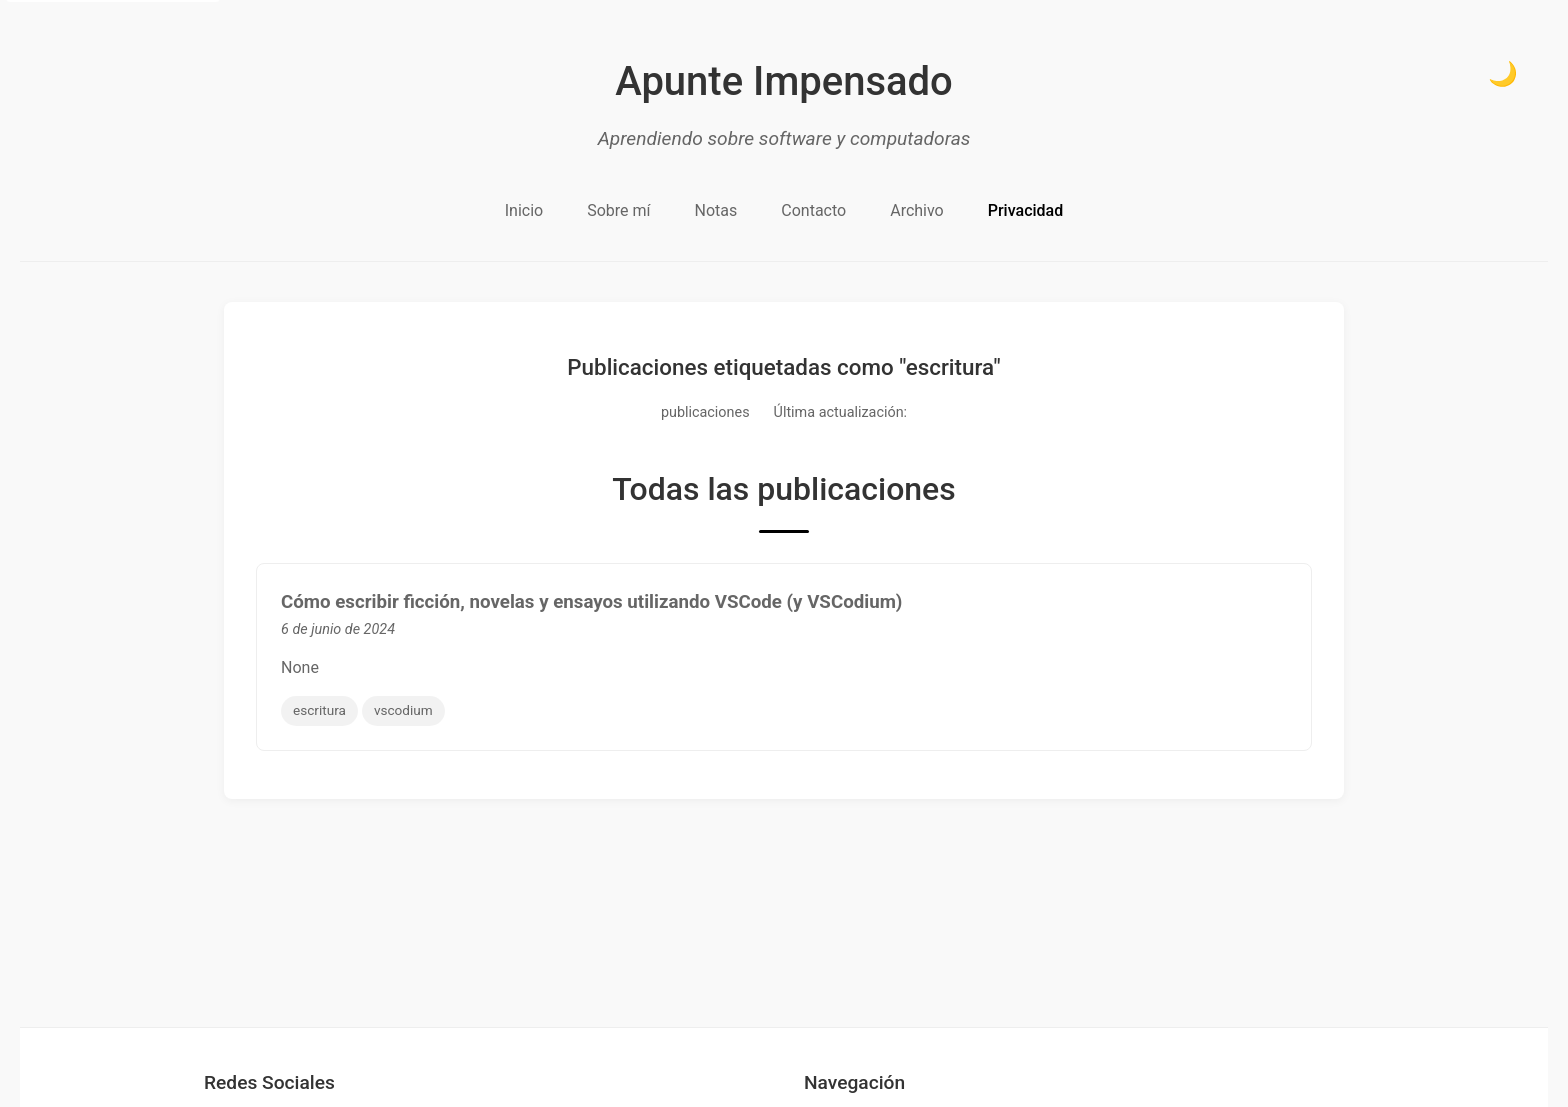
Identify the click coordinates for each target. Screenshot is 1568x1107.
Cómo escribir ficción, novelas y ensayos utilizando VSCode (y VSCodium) (591, 602)
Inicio (524, 210)
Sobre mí (618, 210)
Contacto (813, 210)
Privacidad (1025, 210)
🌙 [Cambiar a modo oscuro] (1503, 73)
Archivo (917, 210)
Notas (716, 210)
